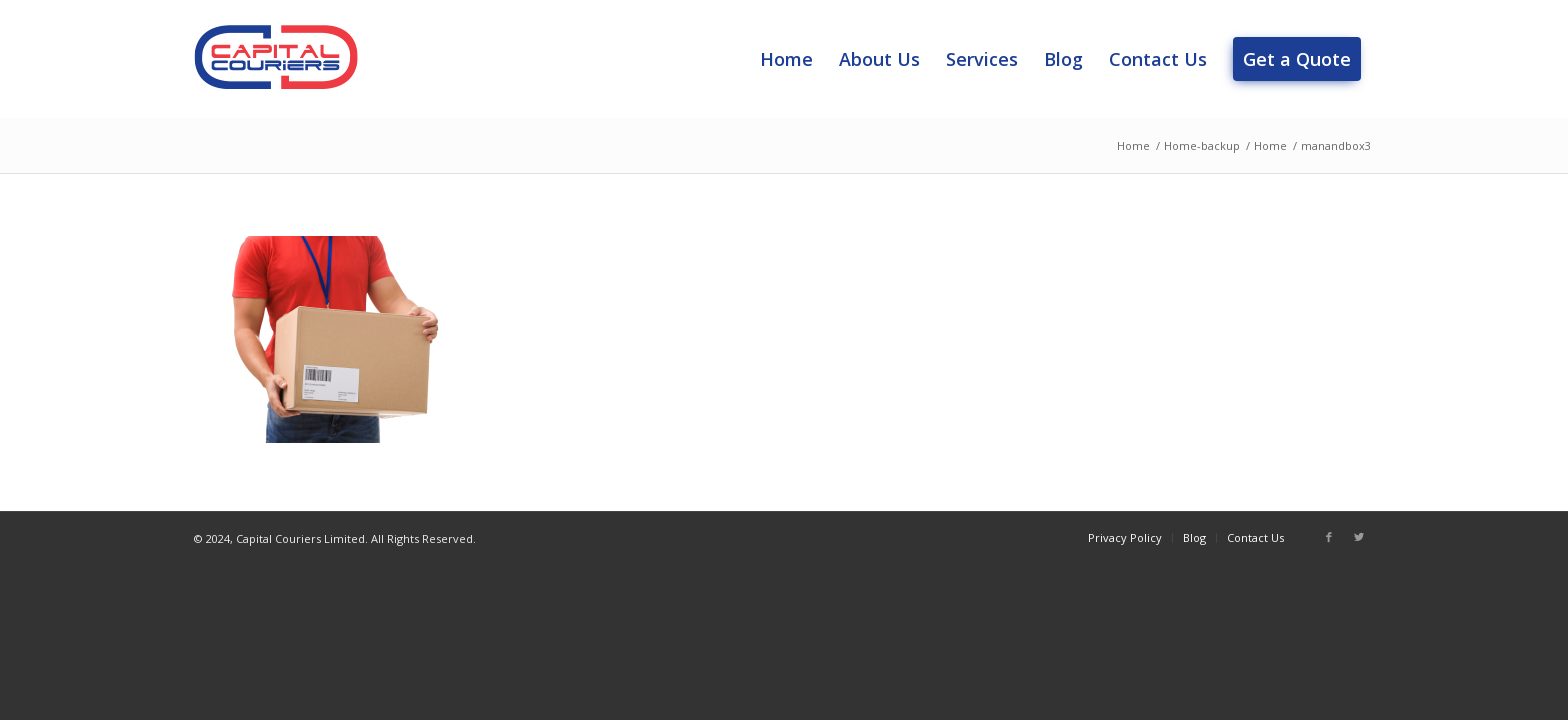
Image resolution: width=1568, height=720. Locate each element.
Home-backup (1202, 145)
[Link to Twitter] (1359, 537)
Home (1133, 145)
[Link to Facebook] (1329, 537)
